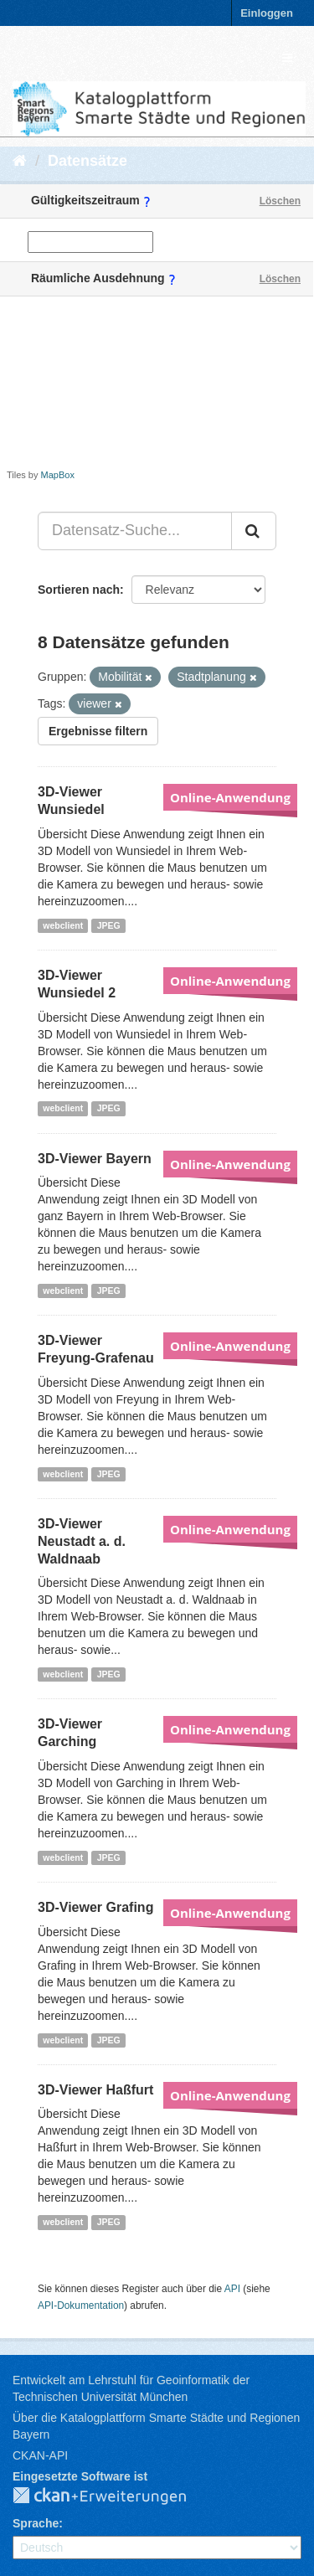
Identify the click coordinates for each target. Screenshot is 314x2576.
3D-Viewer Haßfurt (95, 2090)
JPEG (109, 925)
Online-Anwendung (230, 797)
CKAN (113, 2496)
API (232, 2289)
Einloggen (266, 13)
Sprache (36, 2523)
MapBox (58, 475)
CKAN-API (40, 2455)
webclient (63, 925)
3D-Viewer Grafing (95, 1907)
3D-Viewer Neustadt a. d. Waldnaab (82, 1541)
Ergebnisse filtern (98, 731)
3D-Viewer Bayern (95, 1158)
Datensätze (87, 160)
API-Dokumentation (81, 2305)
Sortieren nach (79, 589)
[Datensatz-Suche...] (135, 531)
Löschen (280, 201)
